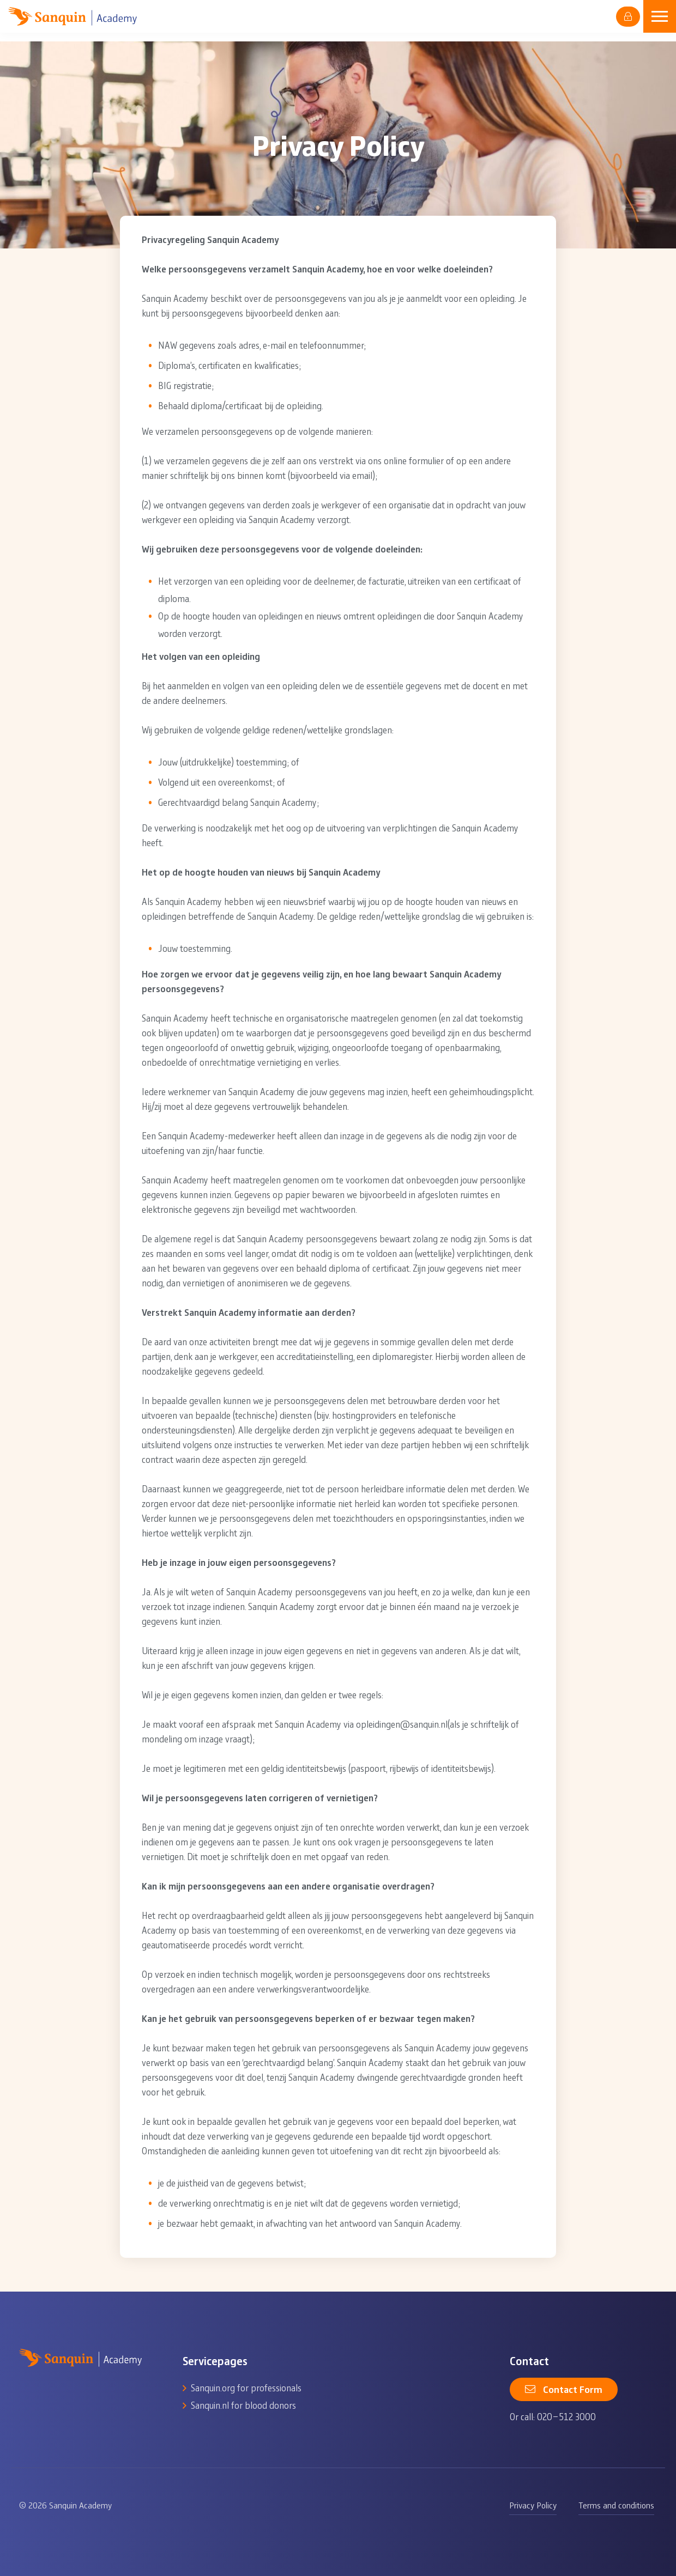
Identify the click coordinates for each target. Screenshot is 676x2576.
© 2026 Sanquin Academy (65, 2505)
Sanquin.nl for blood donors (243, 2404)
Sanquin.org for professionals (246, 2387)
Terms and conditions (616, 2505)
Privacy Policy (533, 2505)
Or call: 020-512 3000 (553, 2416)
